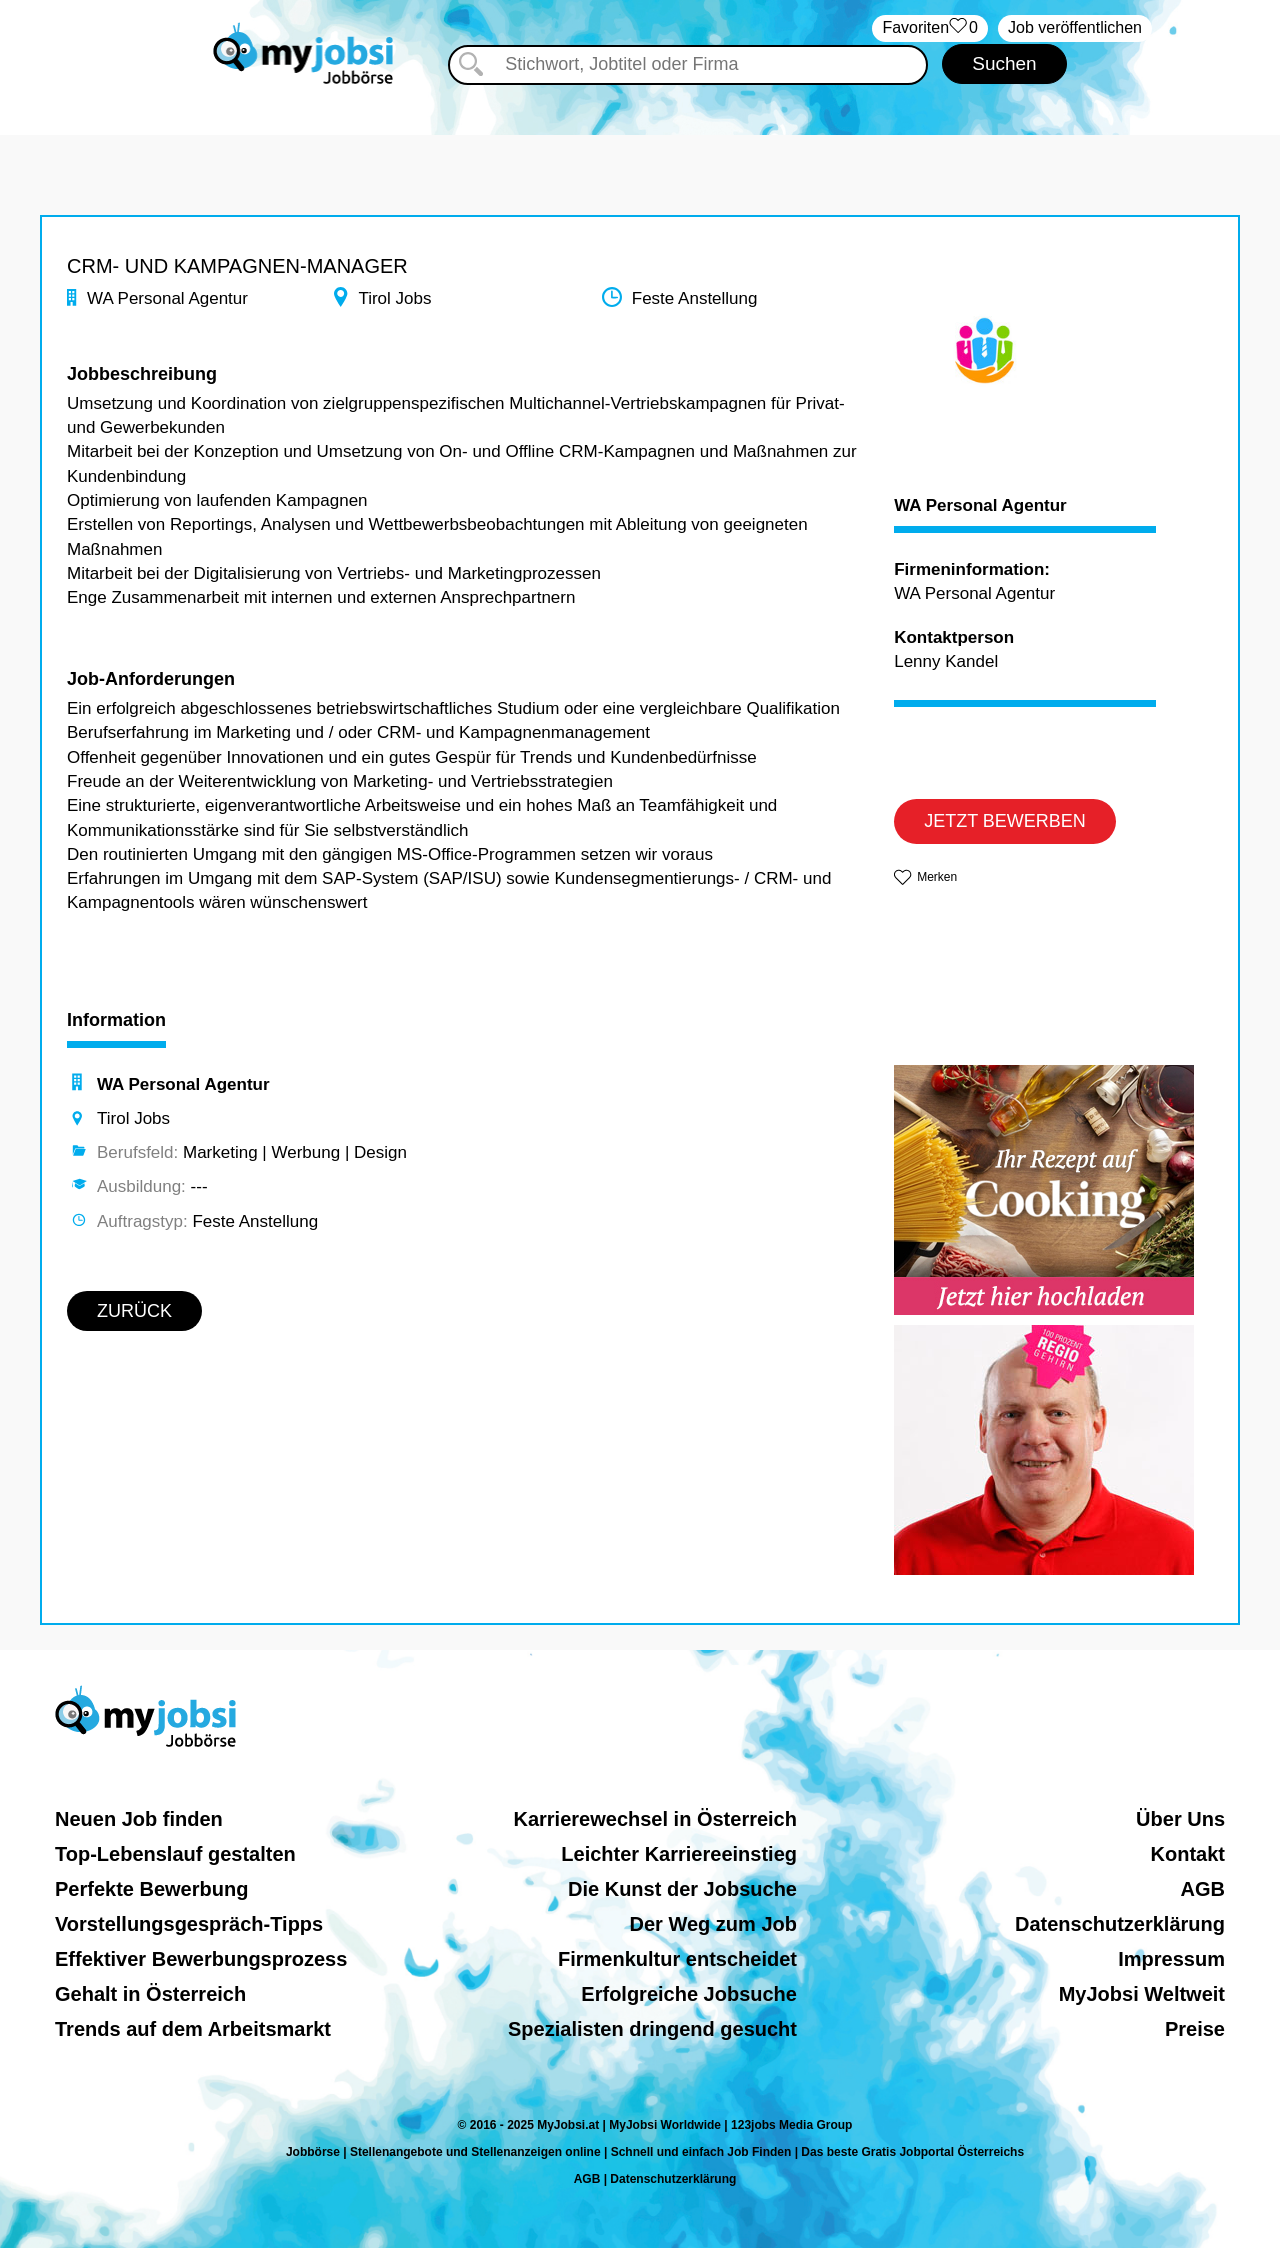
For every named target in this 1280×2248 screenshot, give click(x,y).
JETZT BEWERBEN (1005, 821)
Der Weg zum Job (713, 1924)
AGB (1203, 1889)
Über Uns (1180, 1819)
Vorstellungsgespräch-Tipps (189, 1924)
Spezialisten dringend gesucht (652, 2029)
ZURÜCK (134, 1311)
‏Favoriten (930, 28)
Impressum (1171, 1959)
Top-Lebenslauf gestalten (175, 1854)
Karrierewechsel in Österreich (654, 1819)
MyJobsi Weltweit (1142, 1994)
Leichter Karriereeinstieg (679, 1854)
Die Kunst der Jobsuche (682, 1889)
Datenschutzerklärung (1120, 1924)
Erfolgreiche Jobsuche (689, 1994)
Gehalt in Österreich (150, 1994)
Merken (937, 877)
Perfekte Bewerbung (151, 1889)
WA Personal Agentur (980, 506)
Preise (1195, 2029)
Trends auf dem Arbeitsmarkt (193, 2029)
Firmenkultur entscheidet (677, 1959)
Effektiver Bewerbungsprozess (201, 1959)
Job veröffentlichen (1075, 27)
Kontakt (1188, 1854)
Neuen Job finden (139, 1819)
